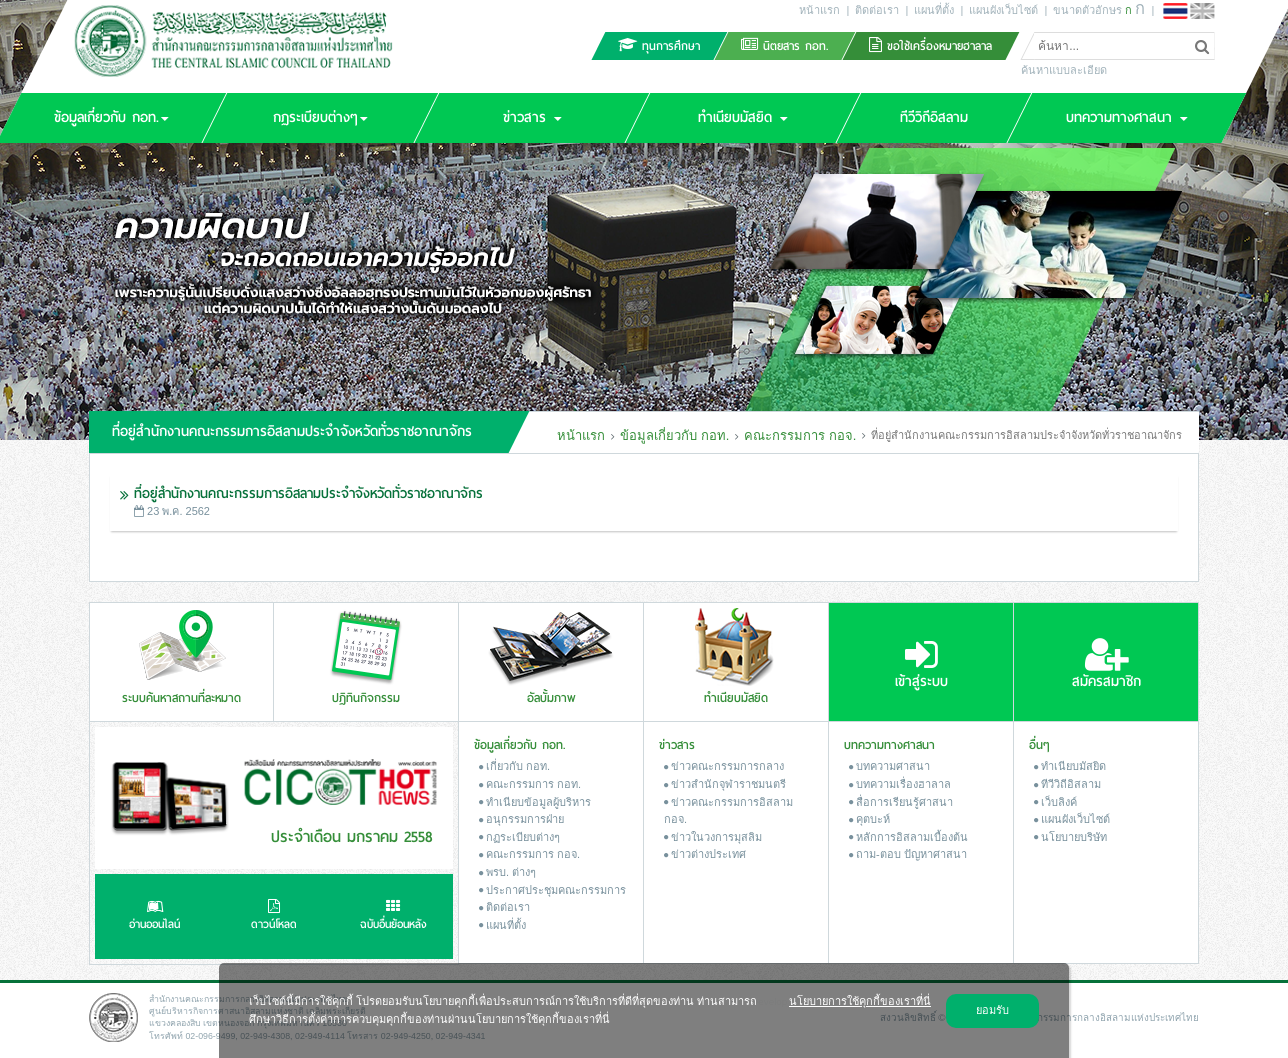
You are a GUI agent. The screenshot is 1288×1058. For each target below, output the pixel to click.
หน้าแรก (819, 10)
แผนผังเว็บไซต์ (1003, 10)
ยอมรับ (992, 1010)
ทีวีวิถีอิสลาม (1067, 784)
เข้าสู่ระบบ (921, 664)
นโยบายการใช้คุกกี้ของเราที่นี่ (860, 1001)
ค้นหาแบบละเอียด (1064, 70)
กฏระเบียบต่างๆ (519, 837)
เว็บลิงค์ (1055, 802)
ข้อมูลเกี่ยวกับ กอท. (674, 435)
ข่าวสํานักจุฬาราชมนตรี (725, 784)
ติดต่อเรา (877, 10)
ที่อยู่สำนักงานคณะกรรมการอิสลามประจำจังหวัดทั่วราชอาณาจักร (308, 493)
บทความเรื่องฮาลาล (900, 784)
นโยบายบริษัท (1070, 837)
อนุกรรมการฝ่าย (521, 819)
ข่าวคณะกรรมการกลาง (724, 766)
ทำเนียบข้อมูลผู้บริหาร (535, 802)
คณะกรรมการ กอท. (530, 784)
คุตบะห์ (869, 819)
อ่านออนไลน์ (154, 917)
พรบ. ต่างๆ (507, 872)
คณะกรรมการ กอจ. (800, 435)
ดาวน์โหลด (274, 917)
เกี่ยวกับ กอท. (514, 766)
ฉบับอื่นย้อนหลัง (393, 917)
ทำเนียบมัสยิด (1070, 766)
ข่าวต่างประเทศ (705, 854)
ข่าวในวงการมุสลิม (713, 837)
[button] (320, 118)
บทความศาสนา (889, 766)
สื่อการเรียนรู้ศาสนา (901, 802)
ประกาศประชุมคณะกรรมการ (552, 890)
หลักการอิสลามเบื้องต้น (908, 837)
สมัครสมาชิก (1106, 664)
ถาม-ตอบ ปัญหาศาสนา (908, 854)
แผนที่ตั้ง (934, 10)
